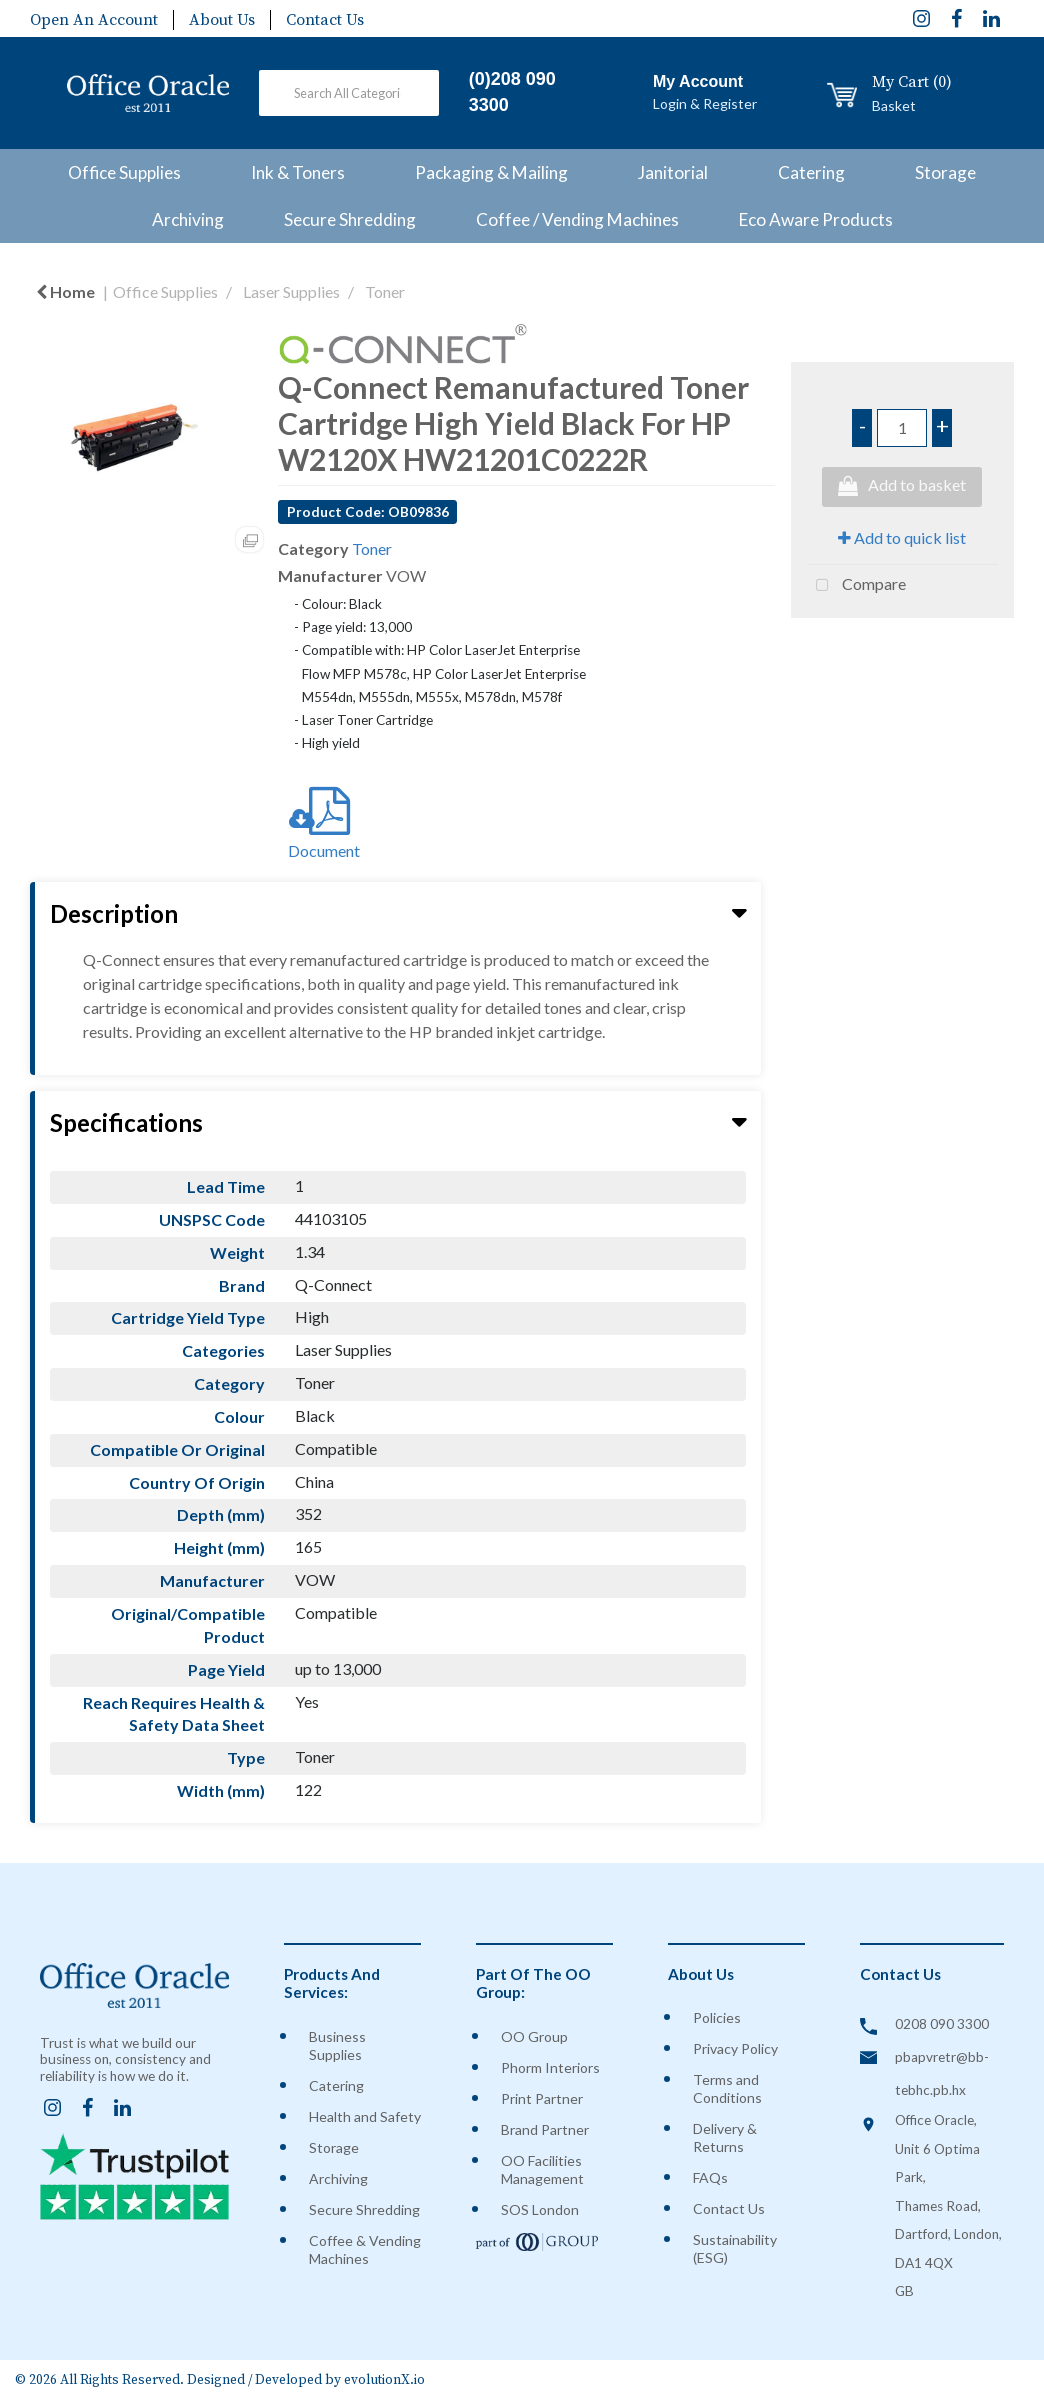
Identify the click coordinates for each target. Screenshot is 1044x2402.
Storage (945, 172)
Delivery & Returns (725, 2137)
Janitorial (673, 172)
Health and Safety (365, 2116)
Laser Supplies (291, 291)
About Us (222, 20)
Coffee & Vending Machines (365, 2249)
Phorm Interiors (550, 2067)
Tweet (902, 640)
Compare (856, 586)
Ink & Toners (298, 172)
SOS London (540, 2209)
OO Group (534, 2036)
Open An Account (94, 20)
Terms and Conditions (727, 2088)
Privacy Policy (735, 2048)
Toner (385, 291)
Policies (717, 2017)
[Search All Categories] (348, 93)
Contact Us (325, 20)
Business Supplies (337, 2045)
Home (65, 291)
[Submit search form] (400, 96)
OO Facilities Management (542, 2169)
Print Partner (542, 2098)
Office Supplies (124, 172)
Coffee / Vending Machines (577, 219)
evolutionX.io (384, 2380)
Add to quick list (902, 537)
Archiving (188, 219)
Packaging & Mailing (491, 172)
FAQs (710, 2177)
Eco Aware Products (816, 219)
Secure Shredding (350, 219)
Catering (811, 172)
